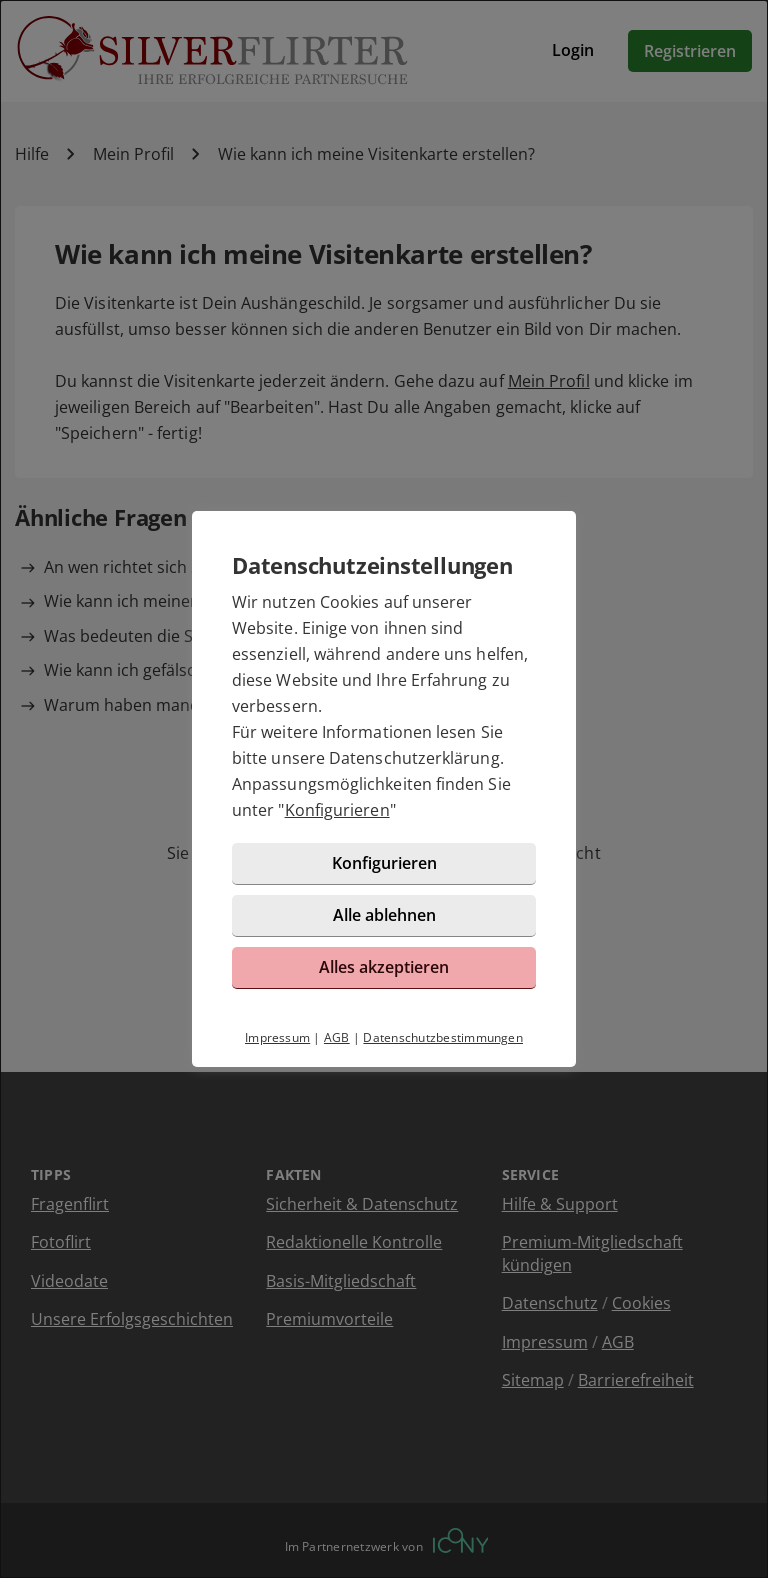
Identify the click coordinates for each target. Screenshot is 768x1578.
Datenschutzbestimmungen (443, 1037)
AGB (337, 1037)
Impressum (277, 1037)
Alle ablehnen (384, 915)
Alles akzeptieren (384, 967)
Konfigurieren (337, 810)
